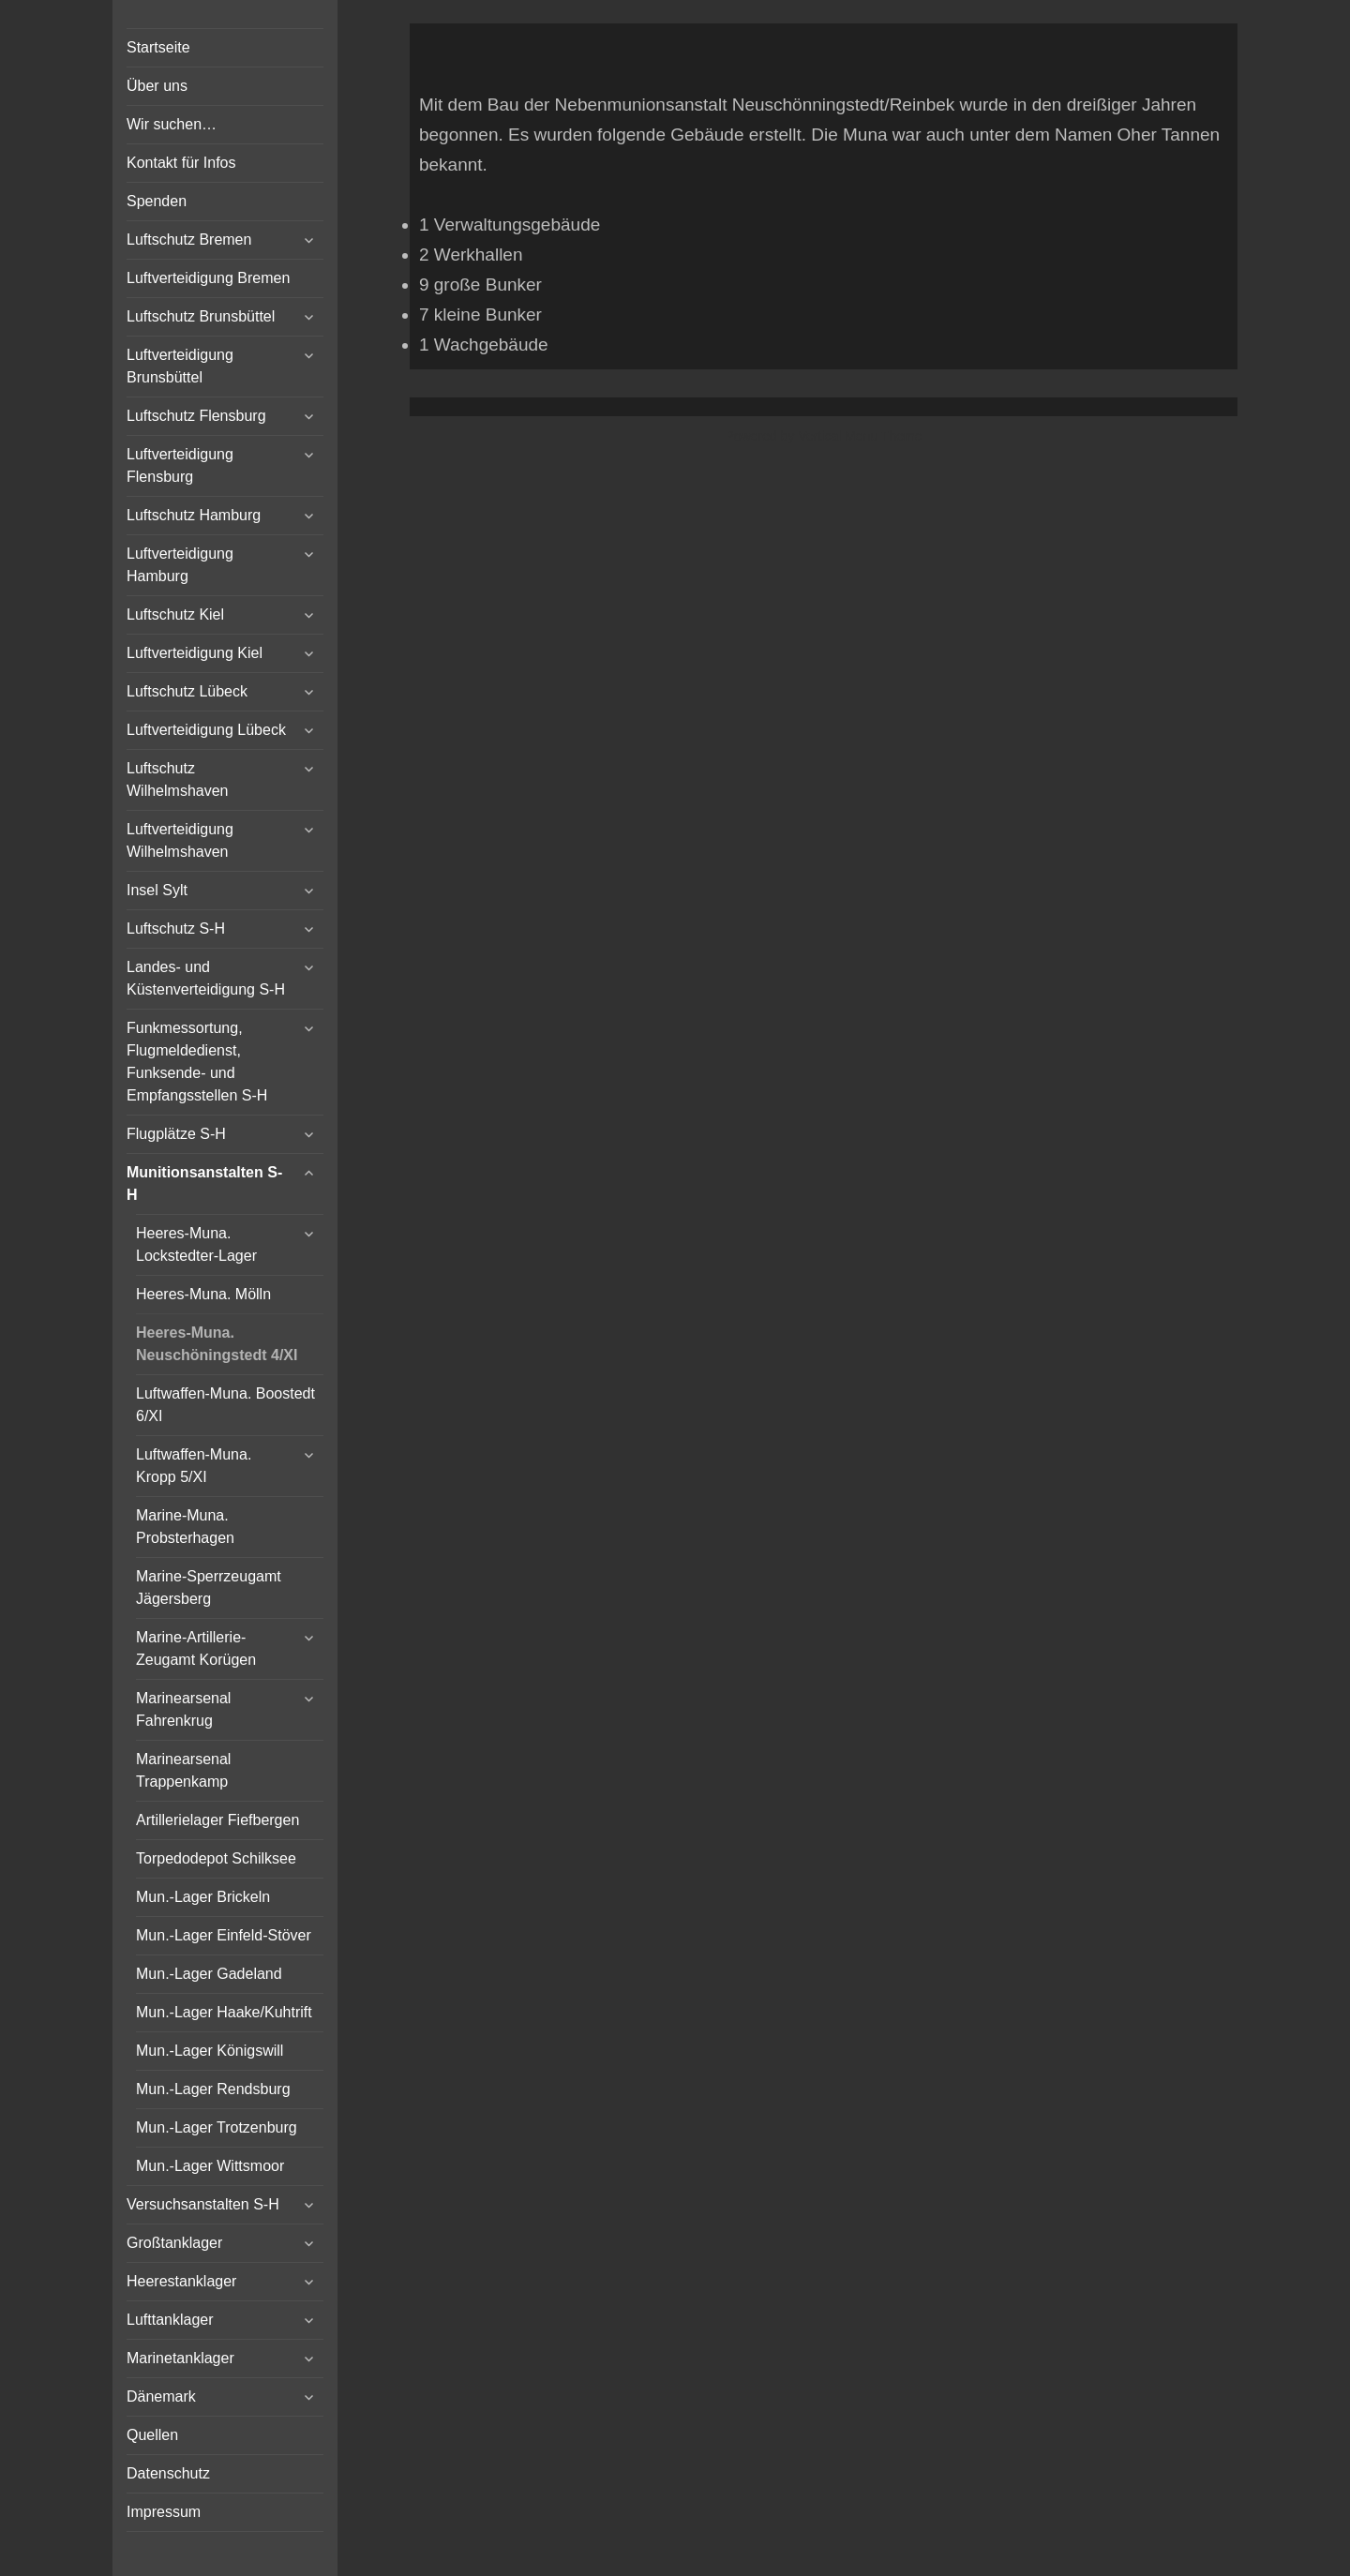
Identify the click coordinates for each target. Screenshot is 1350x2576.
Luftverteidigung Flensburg (180, 465)
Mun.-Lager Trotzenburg (216, 2127)
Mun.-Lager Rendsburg (213, 2089)
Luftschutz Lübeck (187, 691)
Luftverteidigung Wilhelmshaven (180, 840)
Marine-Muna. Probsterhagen (185, 1526)
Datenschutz (168, 2473)
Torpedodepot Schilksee (216, 1858)
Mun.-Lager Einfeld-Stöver (223, 1935)
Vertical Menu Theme (860, 435)
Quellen (152, 2435)
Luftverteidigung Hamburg (180, 565)
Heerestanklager (181, 2281)
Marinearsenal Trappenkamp (183, 1770)
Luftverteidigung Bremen (208, 278)
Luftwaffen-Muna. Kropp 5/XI (193, 1465)
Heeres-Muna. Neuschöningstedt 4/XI (216, 1344)
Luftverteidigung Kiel (194, 653)
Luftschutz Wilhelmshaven (177, 779)
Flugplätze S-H (176, 1134)
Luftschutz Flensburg (196, 416)
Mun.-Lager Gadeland (209, 1974)
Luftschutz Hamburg (194, 515)
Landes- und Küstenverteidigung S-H (206, 978)
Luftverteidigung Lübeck (206, 730)
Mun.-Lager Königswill (209, 2051)
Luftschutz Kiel (175, 614)
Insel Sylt (157, 890)
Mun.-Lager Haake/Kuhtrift (224, 2012)
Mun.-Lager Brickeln (203, 1897)
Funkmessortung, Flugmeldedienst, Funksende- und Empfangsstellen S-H (197, 1061)
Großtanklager (174, 2243)
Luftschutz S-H (176, 928)
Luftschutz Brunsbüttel (201, 316)
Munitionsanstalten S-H (204, 1183)
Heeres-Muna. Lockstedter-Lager (196, 1244)
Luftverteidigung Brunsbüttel (180, 366)
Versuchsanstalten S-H (203, 2204)
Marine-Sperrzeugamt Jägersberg (208, 1587)
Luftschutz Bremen (189, 239)
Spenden (157, 201)
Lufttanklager (170, 2320)
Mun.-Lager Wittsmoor (210, 2166)
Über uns (157, 86)
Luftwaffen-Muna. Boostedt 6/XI (225, 1404)
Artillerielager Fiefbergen (217, 1820)
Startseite (158, 47)
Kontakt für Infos (181, 163)
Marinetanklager (180, 2358)
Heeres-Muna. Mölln (203, 1294)
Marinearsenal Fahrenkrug (183, 1709)
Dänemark (161, 2396)
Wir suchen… (172, 124)
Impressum (164, 2512)
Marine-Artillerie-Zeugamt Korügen (196, 1648)
